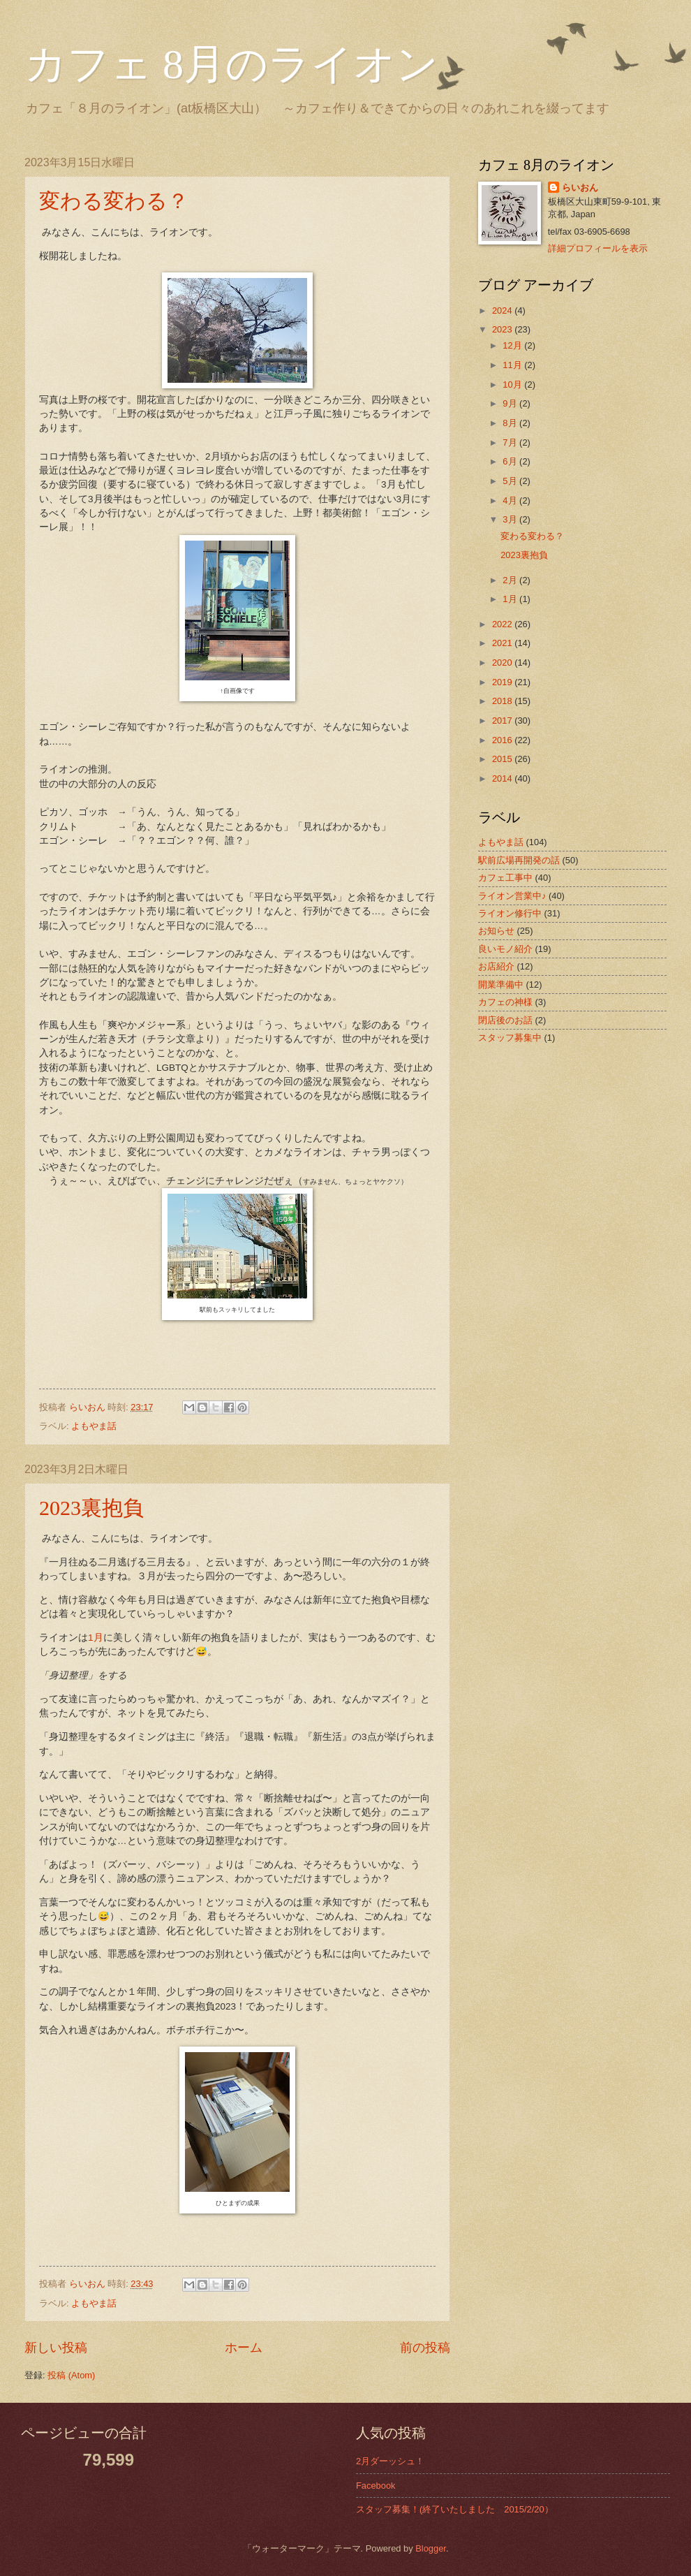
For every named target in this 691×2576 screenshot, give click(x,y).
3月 (511, 519)
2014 (503, 778)
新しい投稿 (55, 2348)
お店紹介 (496, 966)
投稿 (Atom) (71, 2375)
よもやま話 (94, 1426)
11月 (513, 365)
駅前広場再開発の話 (519, 860)
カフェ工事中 (505, 877)
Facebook (376, 2485)
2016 (503, 740)
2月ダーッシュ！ (390, 2461)
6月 (511, 461)
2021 (503, 643)
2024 (503, 310)
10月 (513, 384)
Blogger (430, 2548)
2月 (511, 580)
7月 (511, 442)
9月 (511, 403)
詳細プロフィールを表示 (598, 248)
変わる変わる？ (113, 200)
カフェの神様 (505, 1002)
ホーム (243, 2348)
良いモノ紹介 (505, 949)
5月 (511, 481)
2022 (503, 624)
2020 (503, 662)
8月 (511, 423)
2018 (503, 701)
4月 (511, 500)
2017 (503, 720)
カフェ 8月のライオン (231, 64)
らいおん (580, 187)
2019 (503, 682)
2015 (503, 759)
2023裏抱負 (91, 1507)
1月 (95, 1637)
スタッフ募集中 (510, 1037)
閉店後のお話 (505, 1020)
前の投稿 (425, 2348)
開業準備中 (500, 984)
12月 (513, 345)
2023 (503, 329)
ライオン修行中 (510, 913)
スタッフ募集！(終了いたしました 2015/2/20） (454, 2509)
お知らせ (496, 930)
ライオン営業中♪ (512, 896)
